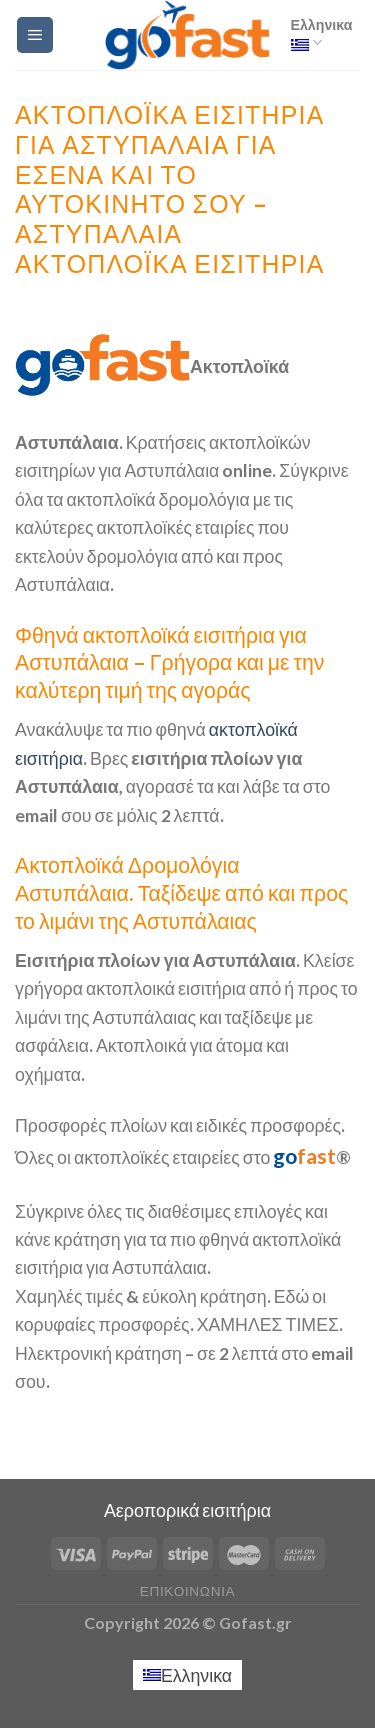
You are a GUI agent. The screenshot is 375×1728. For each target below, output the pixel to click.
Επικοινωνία (188, 1591)
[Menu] (35, 35)
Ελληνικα (322, 34)
